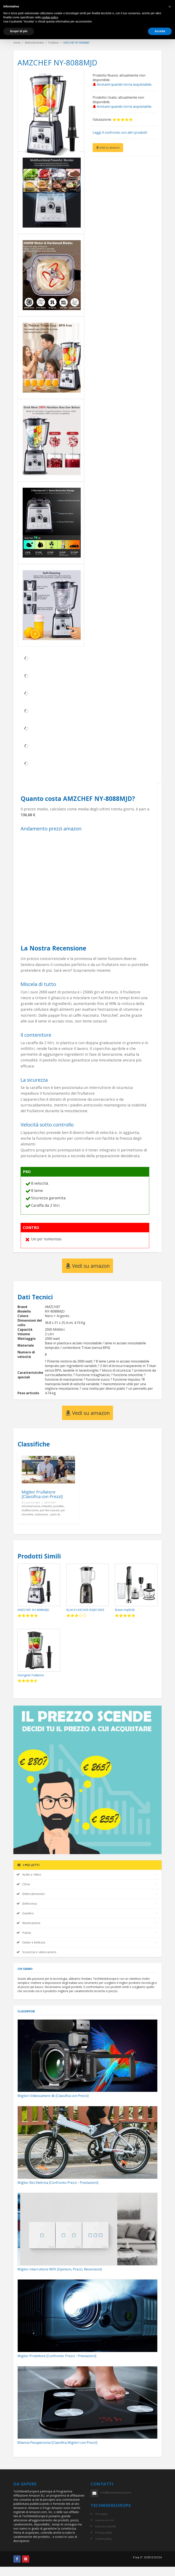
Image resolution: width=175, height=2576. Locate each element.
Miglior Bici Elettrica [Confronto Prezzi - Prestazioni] (58, 2182)
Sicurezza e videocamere (36, 1952)
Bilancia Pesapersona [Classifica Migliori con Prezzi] (57, 2442)
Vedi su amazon (108, 147)
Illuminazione (28, 1923)
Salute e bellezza (30, 1942)
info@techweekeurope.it (115, 2492)
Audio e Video (28, 1874)
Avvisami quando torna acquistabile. (122, 84)
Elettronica (26, 1903)
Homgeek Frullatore (31, 1675)
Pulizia (23, 1933)
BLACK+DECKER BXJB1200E (85, 1610)
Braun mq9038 (125, 1610)
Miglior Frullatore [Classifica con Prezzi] (42, 1494)
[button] (169, 6)
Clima (23, 1884)
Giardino (25, 1913)
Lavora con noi (104, 2520)
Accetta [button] (160, 31)
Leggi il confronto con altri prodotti (120, 132)
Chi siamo (101, 2514)
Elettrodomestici (30, 1894)
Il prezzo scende (105, 2526)
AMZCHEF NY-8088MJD (33, 1610)
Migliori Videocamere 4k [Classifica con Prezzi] (53, 2095)
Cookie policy (103, 2539)
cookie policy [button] (50, 17)
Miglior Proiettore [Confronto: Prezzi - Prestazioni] (57, 2356)
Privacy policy (103, 2532)
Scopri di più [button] (18, 31)
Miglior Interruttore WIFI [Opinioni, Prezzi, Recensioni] (60, 2269)
